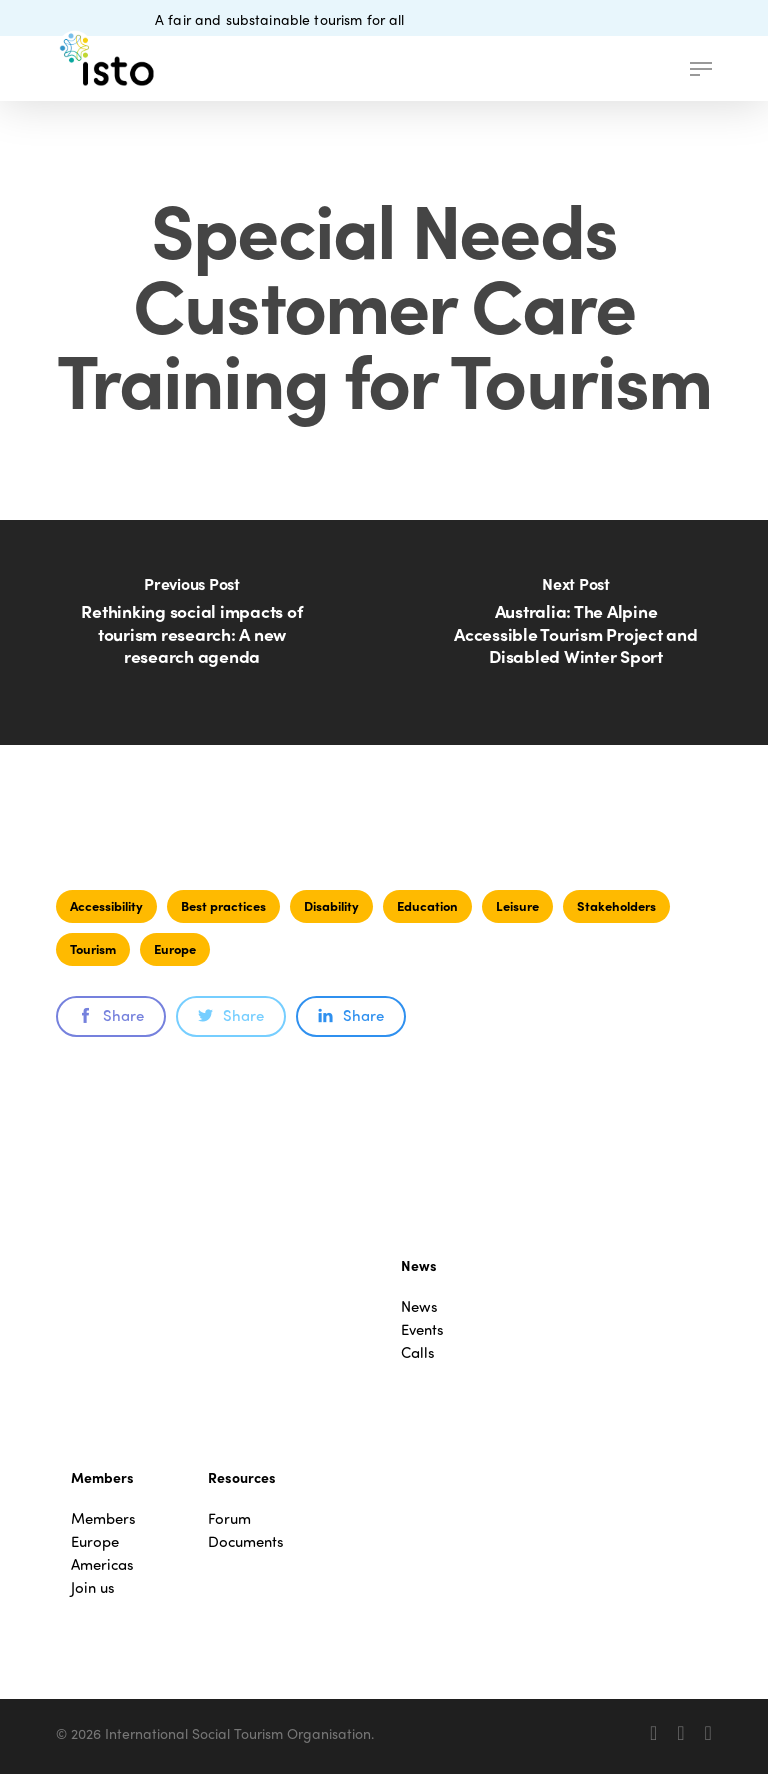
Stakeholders (616, 905)
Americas (102, 1564)
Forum (229, 1518)
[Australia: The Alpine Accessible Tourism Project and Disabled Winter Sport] (576, 632)
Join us (93, 1587)
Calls (418, 1352)
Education (427, 905)
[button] (701, 69)
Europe (175, 948)
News (419, 1306)
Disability (331, 905)
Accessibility (106, 905)
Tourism (93, 948)
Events (422, 1329)
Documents (246, 1541)
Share (111, 1015)
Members (103, 1518)
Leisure (517, 905)
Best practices (223, 905)
